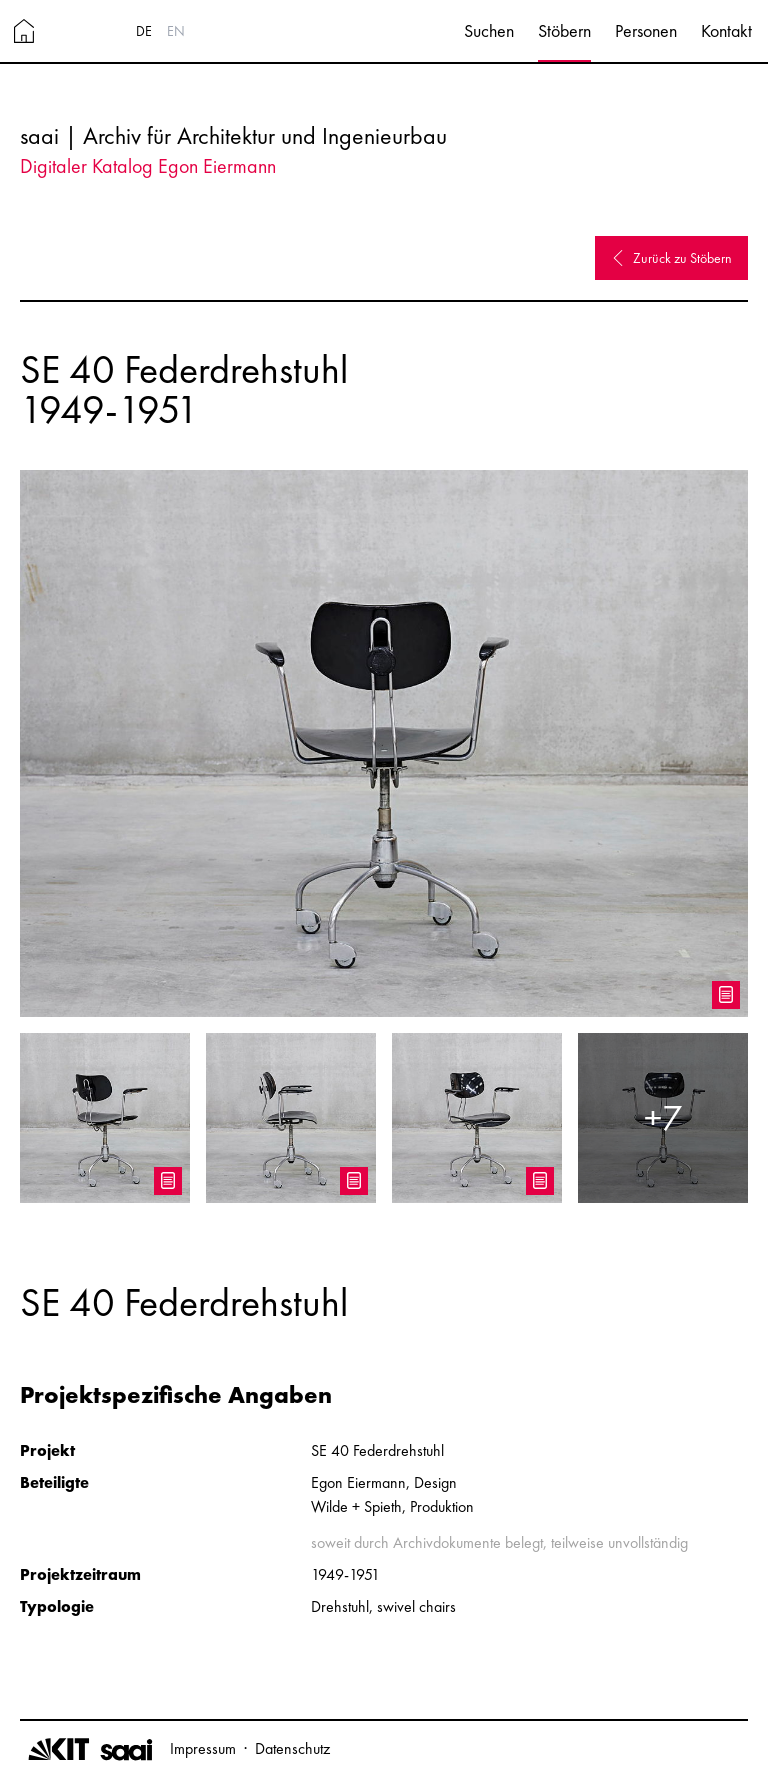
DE (144, 31)
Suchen (489, 30)
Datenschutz (292, 1748)
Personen (646, 30)
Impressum (203, 1748)
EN (176, 31)
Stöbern (564, 30)
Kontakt (726, 30)
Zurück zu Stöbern (671, 258)
